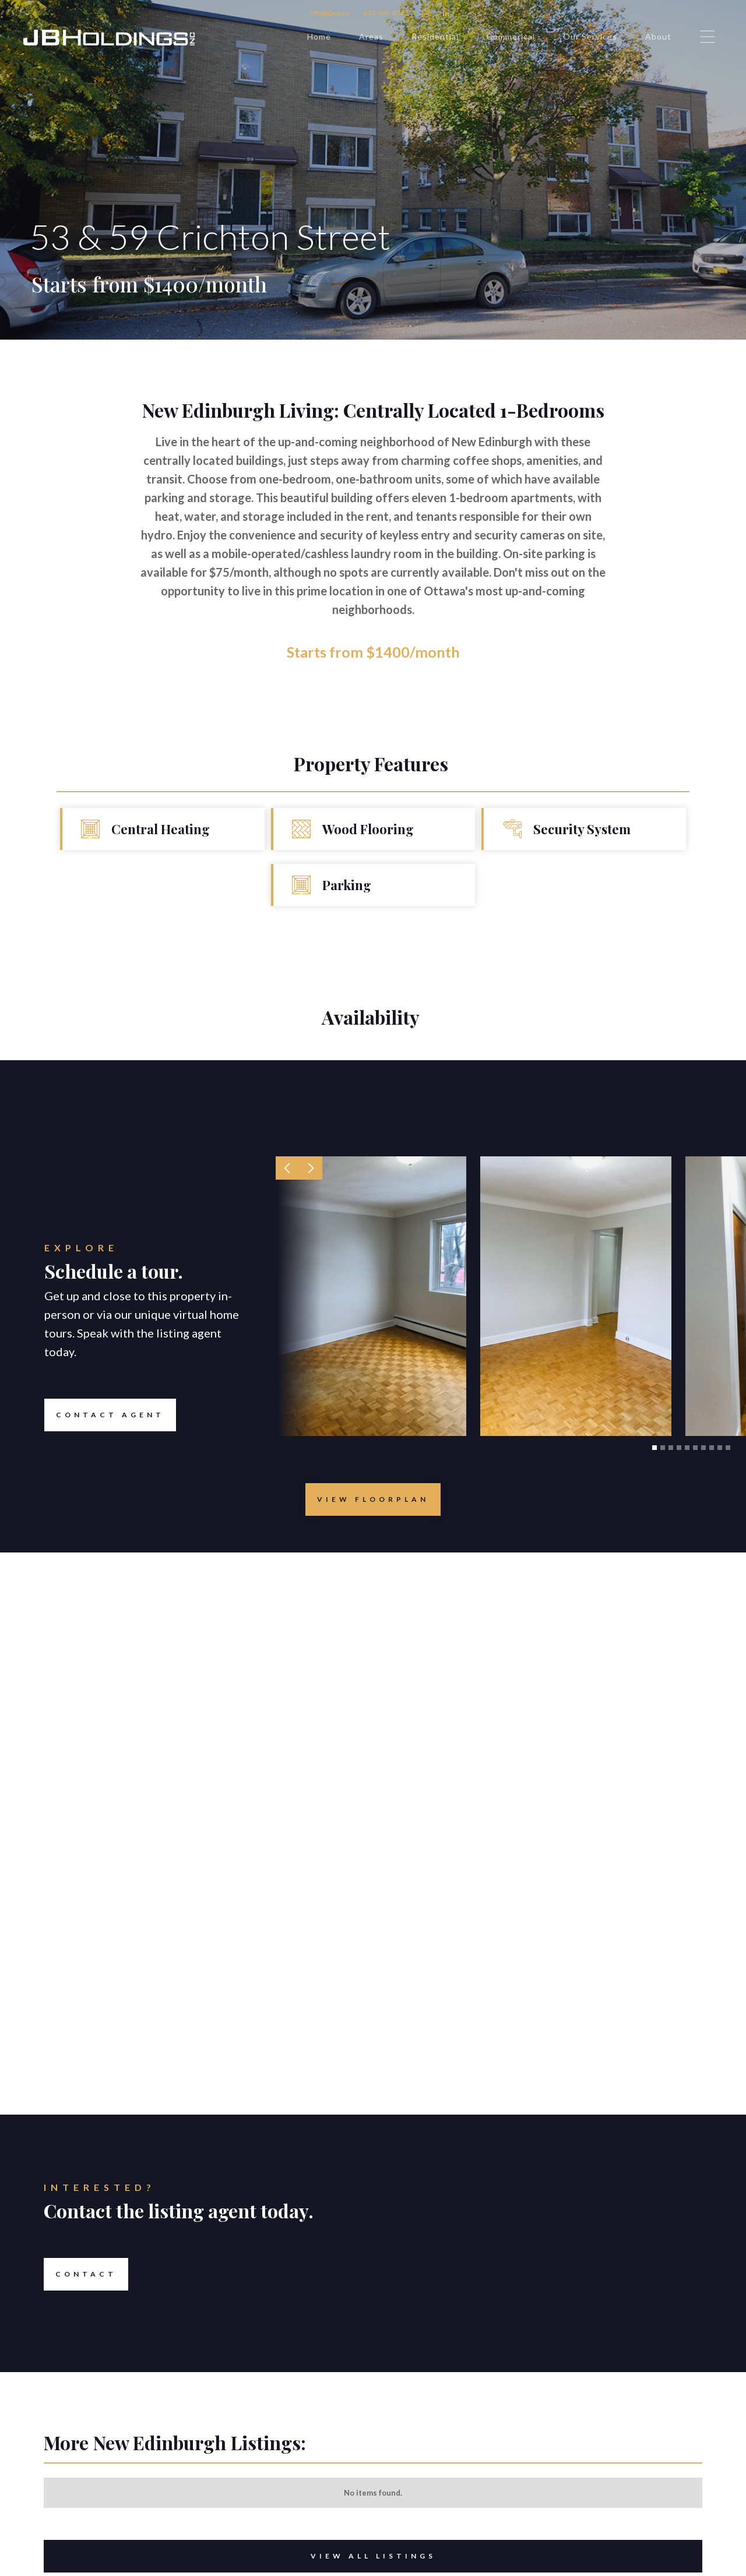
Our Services (590, 36)
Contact (80, 2274)
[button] (287, 1168)
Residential (435, 36)
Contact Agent (104, 1415)
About (658, 36)
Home (319, 36)
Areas (371, 36)
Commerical (511, 36)
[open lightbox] (373, 1499)
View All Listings (240, 2556)
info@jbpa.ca (329, 12)
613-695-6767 (386, 12)
